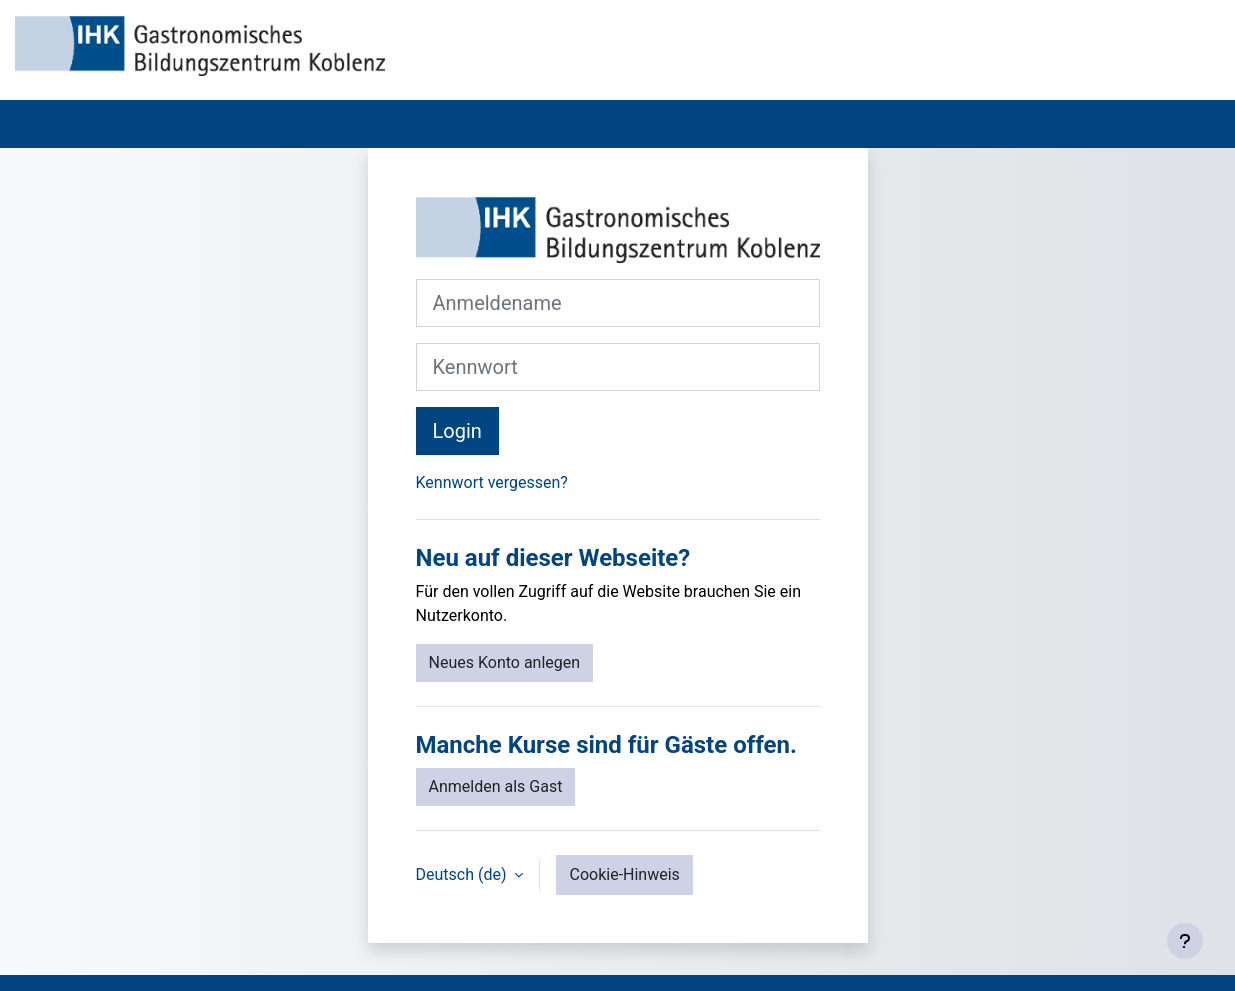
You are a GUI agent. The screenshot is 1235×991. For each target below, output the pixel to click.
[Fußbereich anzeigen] (1185, 941)
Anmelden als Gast (496, 786)
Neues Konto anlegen (505, 662)
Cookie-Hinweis (624, 874)
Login (457, 431)
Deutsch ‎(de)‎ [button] (463, 874)
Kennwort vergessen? (492, 482)
